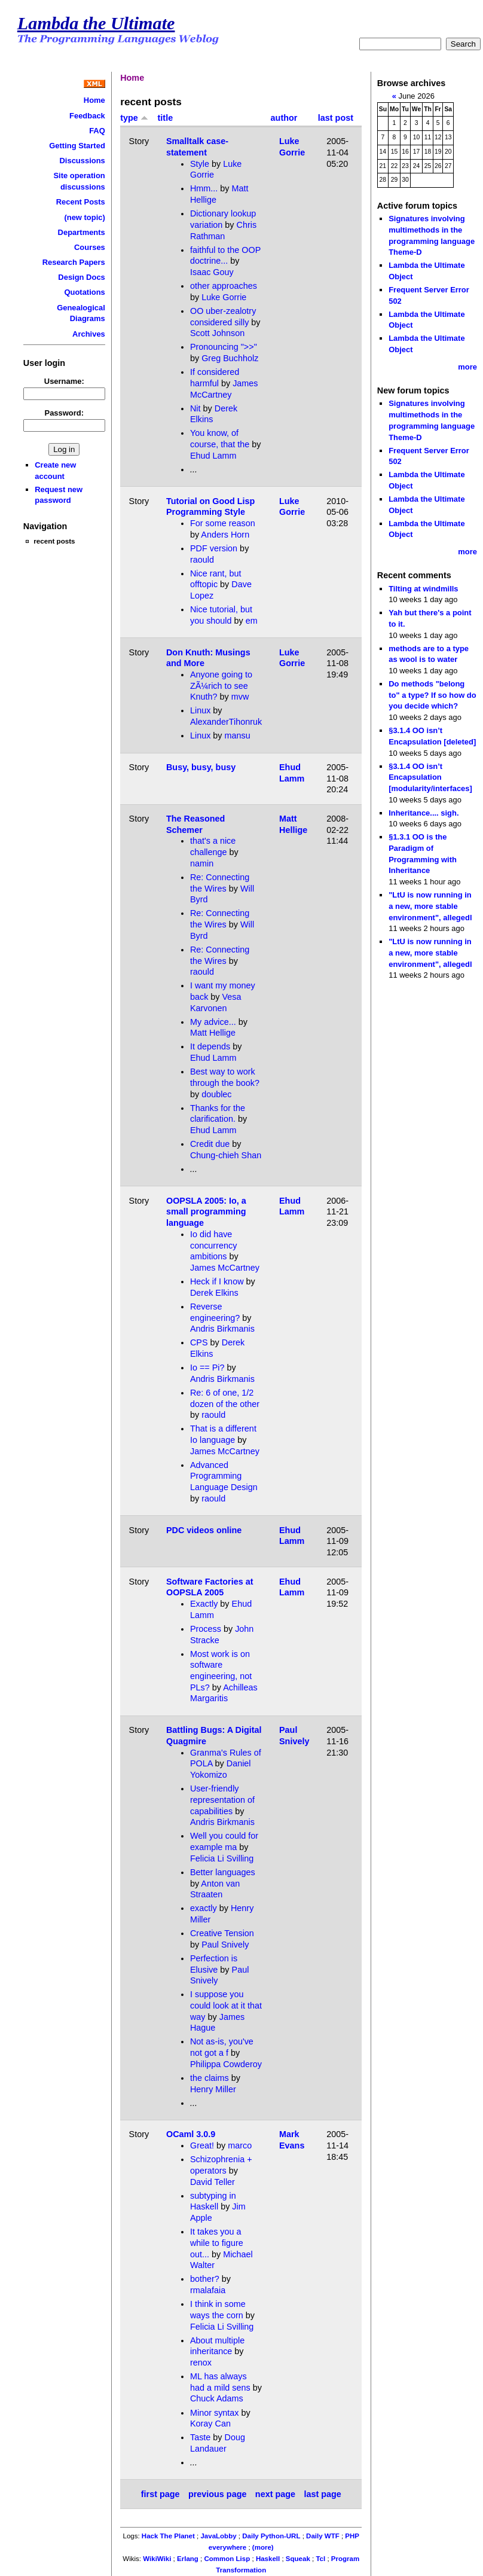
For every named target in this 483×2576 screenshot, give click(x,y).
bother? (204, 2279)
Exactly (204, 1604)
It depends (210, 1046)
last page (322, 2494)
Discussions (82, 160)
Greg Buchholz (229, 358)
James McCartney (224, 1267)
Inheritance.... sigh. (423, 812)
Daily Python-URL (271, 2536)
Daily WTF (323, 2536)
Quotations (84, 292)
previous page (217, 2494)
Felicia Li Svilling (221, 1858)
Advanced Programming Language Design (224, 1476)
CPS (199, 1342)
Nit (195, 408)
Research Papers (73, 262)
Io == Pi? (207, 1367)
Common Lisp (227, 2558)
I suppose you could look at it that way (226, 2005)
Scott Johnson (217, 333)
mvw (240, 696)
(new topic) (84, 217)
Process (205, 1629)
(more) (263, 2547)
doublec (216, 1094)
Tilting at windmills (423, 588)
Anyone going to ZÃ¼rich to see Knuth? (221, 685)
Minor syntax (214, 2413)
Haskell (268, 2558)
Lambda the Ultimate (96, 23)
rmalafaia (207, 2290)
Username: (64, 381)
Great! (202, 2145)
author (284, 118)
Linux (200, 710)
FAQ (97, 130)
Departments (81, 232)
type (134, 118)
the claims (209, 2078)
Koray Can (210, 2423)
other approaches (223, 286)
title (165, 118)
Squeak (298, 2558)
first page (160, 2494)
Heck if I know (217, 1281)
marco (240, 2145)
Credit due (210, 1144)
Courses (89, 247)
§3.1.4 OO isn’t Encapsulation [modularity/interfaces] (430, 777)
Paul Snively (225, 1944)
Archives (88, 333)
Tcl (320, 2558)
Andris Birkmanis (222, 1328)
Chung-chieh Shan (225, 1155)
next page (275, 2494)
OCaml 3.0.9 (190, 2134)
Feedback (87, 115)
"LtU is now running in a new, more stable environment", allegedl (430, 905)
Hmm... (204, 188)
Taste (200, 2437)
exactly (203, 1908)
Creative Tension (222, 1933)
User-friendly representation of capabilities (222, 1799)
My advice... (213, 1022)
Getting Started (77, 145)
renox (201, 2362)
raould (202, 559)
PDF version (213, 548)
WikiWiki (157, 2558)
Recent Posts (80, 201)
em (252, 620)
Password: (64, 412)
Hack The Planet (168, 2536)
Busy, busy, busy (201, 767)
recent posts (54, 541)
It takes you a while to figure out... (216, 2242)
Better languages (222, 1872)
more (467, 366)
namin (201, 863)
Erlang (187, 2558)
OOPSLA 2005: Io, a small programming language (206, 1212)
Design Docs (81, 277)
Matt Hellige (213, 1032)
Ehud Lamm (213, 455)
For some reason (222, 523)
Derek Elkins (214, 1293)
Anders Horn (225, 534)
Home (94, 100)
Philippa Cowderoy (226, 2064)
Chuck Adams (216, 2398)
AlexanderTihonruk (226, 722)
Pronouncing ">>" (223, 347)
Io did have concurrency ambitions (213, 1245)
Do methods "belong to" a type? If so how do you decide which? (432, 694)
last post (335, 118)
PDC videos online (204, 1530)
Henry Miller (213, 2089)
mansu (237, 735)
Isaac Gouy (212, 272)
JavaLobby (218, 2536)
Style (199, 164)
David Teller (212, 2182)
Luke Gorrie (223, 297)
